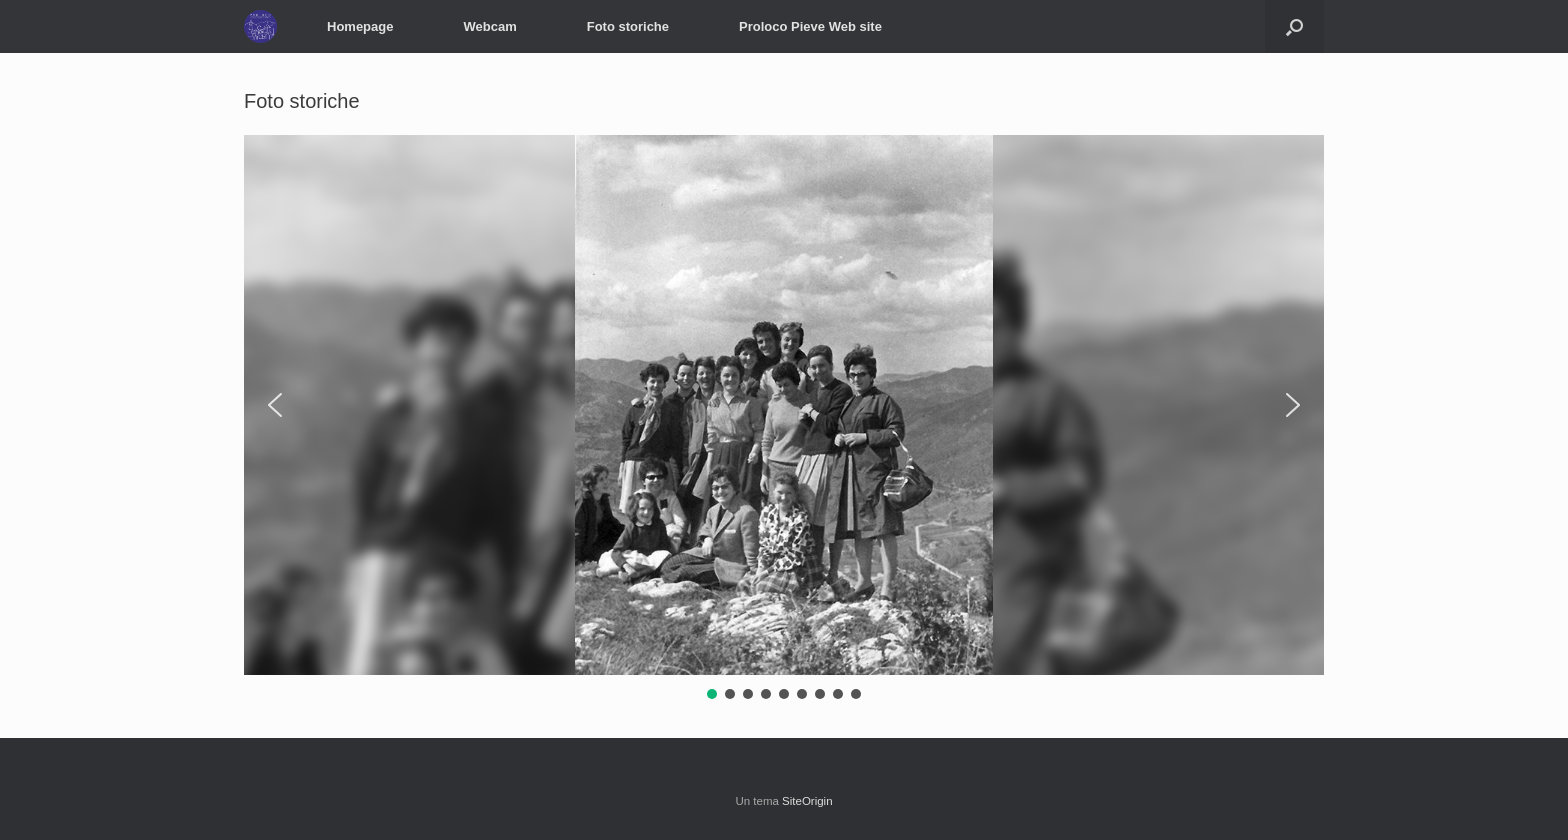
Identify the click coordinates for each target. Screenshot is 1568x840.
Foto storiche (628, 26)
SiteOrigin (807, 801)
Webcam (489, 26)
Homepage (360, 26)
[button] (1294, 26)
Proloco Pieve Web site (810, 26)
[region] (784, 419)
